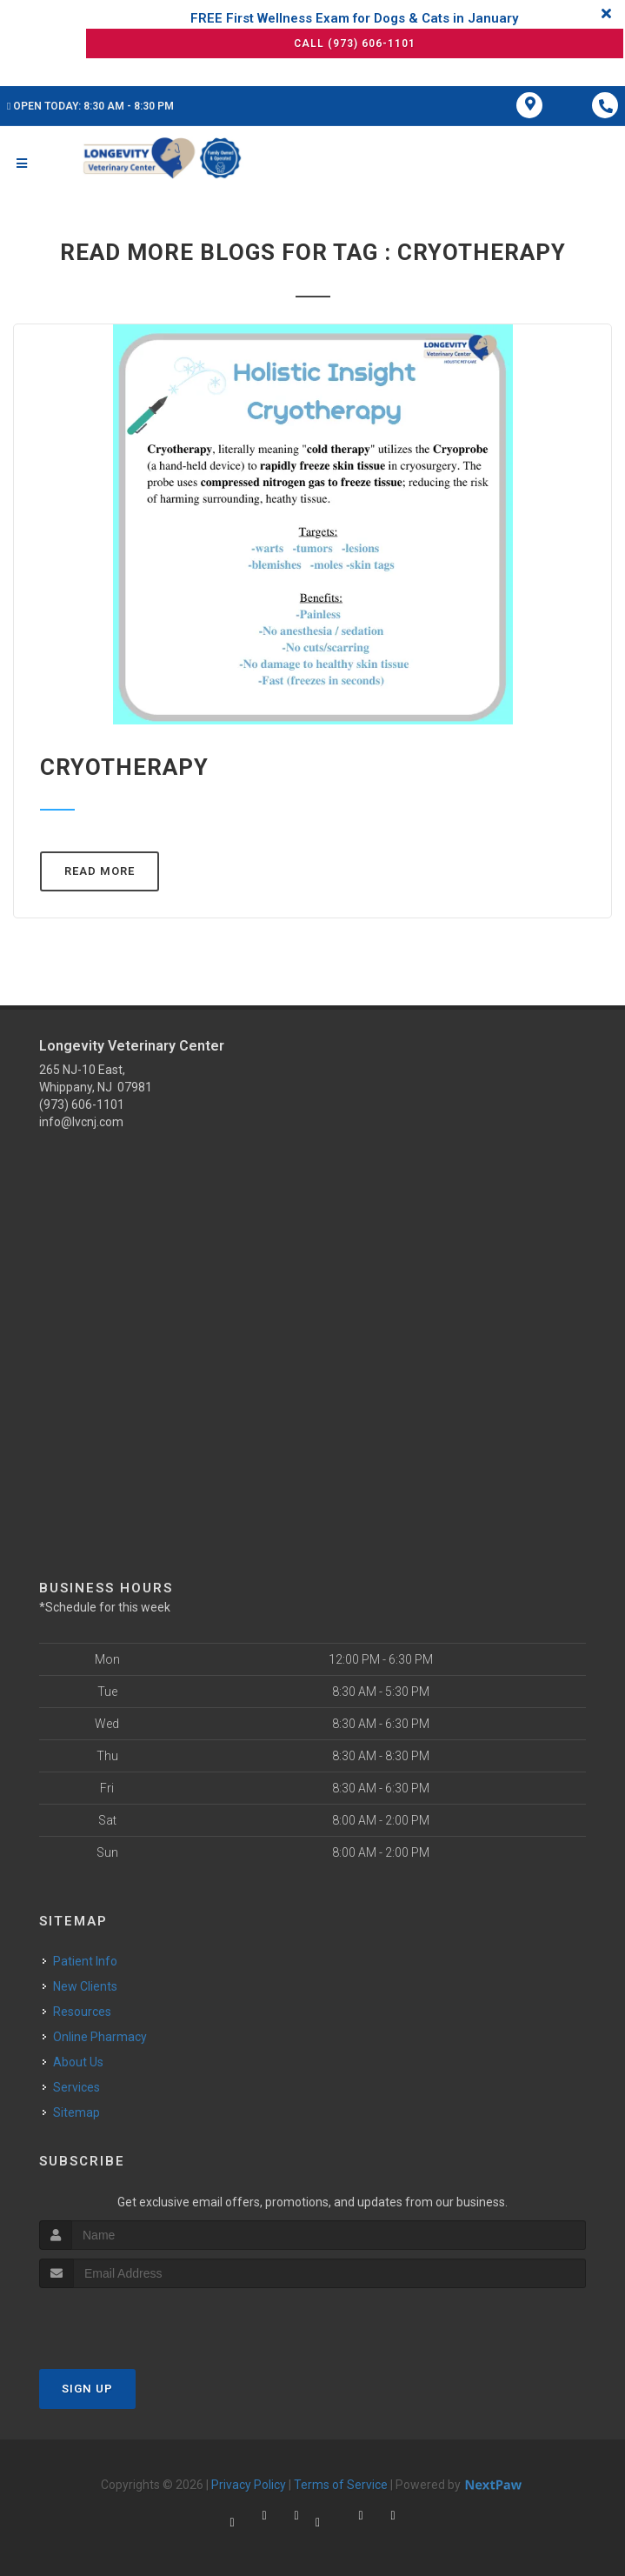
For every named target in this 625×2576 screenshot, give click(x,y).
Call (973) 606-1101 (355, 43)
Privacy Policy (248, 2485)
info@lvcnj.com (81, 1122)
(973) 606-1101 (81, 1104)
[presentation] (131, 2321)
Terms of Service (341, 2485)
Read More (99, 871)
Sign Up (87, 2388)
